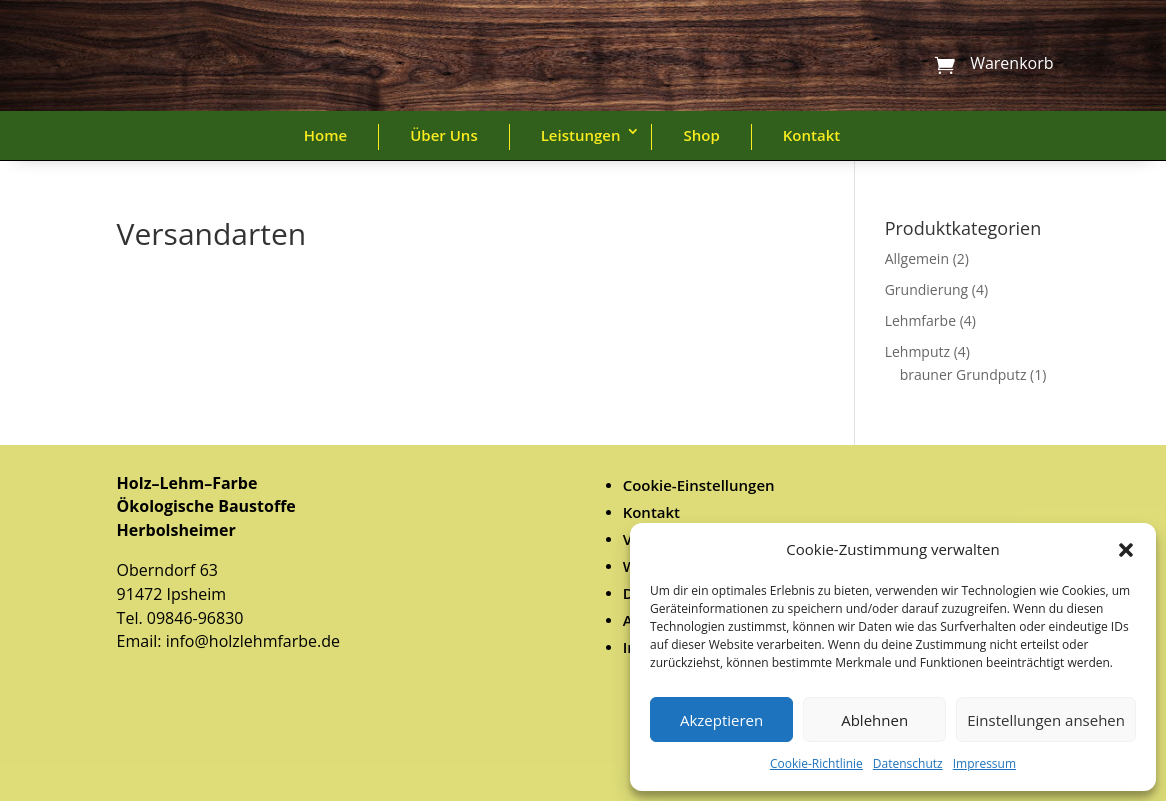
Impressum (984, 763)
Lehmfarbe (920, 320)
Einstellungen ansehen (1046, 720)
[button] (1126, 550)
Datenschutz (908, 763)
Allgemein (917, 258)
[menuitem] (836, 485)
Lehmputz (917, 351)
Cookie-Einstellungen (699, 485)
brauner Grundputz (963, 374)
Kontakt (811, 135)
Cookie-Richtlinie (816, 763)
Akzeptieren (721, 720)
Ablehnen (874, 720)
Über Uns (443, 135)
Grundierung (927, 289)
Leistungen (581, 135)
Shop (701, 135)
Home (325, 135)
